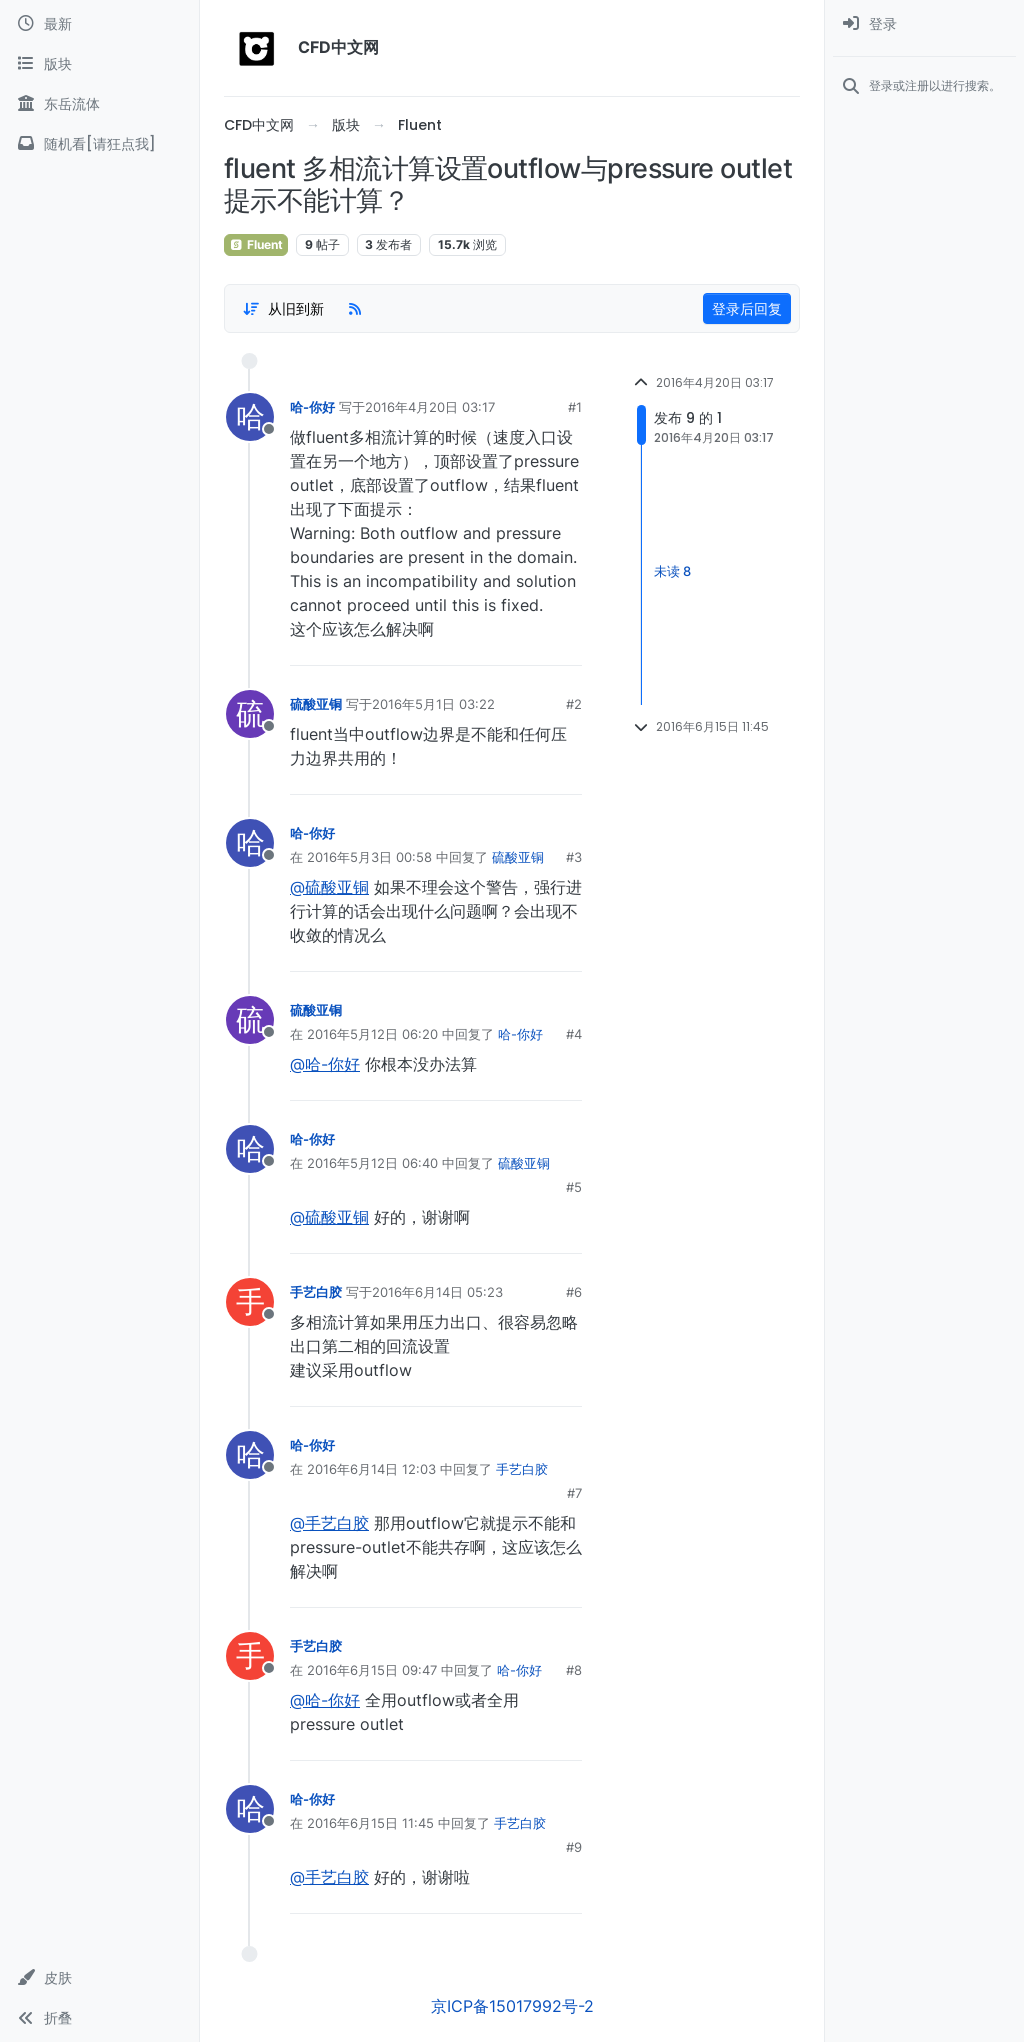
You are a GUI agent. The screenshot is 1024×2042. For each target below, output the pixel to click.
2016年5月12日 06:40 (372, 1163)
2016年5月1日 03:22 (433, 704)
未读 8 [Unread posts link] (672, 571)
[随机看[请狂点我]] (99, 144)
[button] (99, 1978)
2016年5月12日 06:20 (372, 1034)
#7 (574, 1493)
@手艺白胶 (329, 1523)
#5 (574, 1187)
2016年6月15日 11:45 (370, 1823)
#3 (574, 857)
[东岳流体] (99, 104)
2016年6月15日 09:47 (372, 1670)
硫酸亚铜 (316, 704)
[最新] (99, 24)
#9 (574, 1847)
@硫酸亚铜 (329, 887)
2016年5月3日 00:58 (369, 857)
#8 (574, 1670)
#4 (574, 1034)
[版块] (99, 64)
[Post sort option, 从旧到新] (283, 309)
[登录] (924, 24)
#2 (574, 704)
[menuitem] (924, 24)
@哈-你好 (325, 1064)
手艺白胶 (316, 1292)
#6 (574, 1292)
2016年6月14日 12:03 (371, 1469)
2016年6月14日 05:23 (437, 1292)
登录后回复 (747, 308)
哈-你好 (312, 407)
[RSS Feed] (355, 309)
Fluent (256, 244)
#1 (575, 407)
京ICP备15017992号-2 (512, 2006)
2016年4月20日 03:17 (430, 407)
